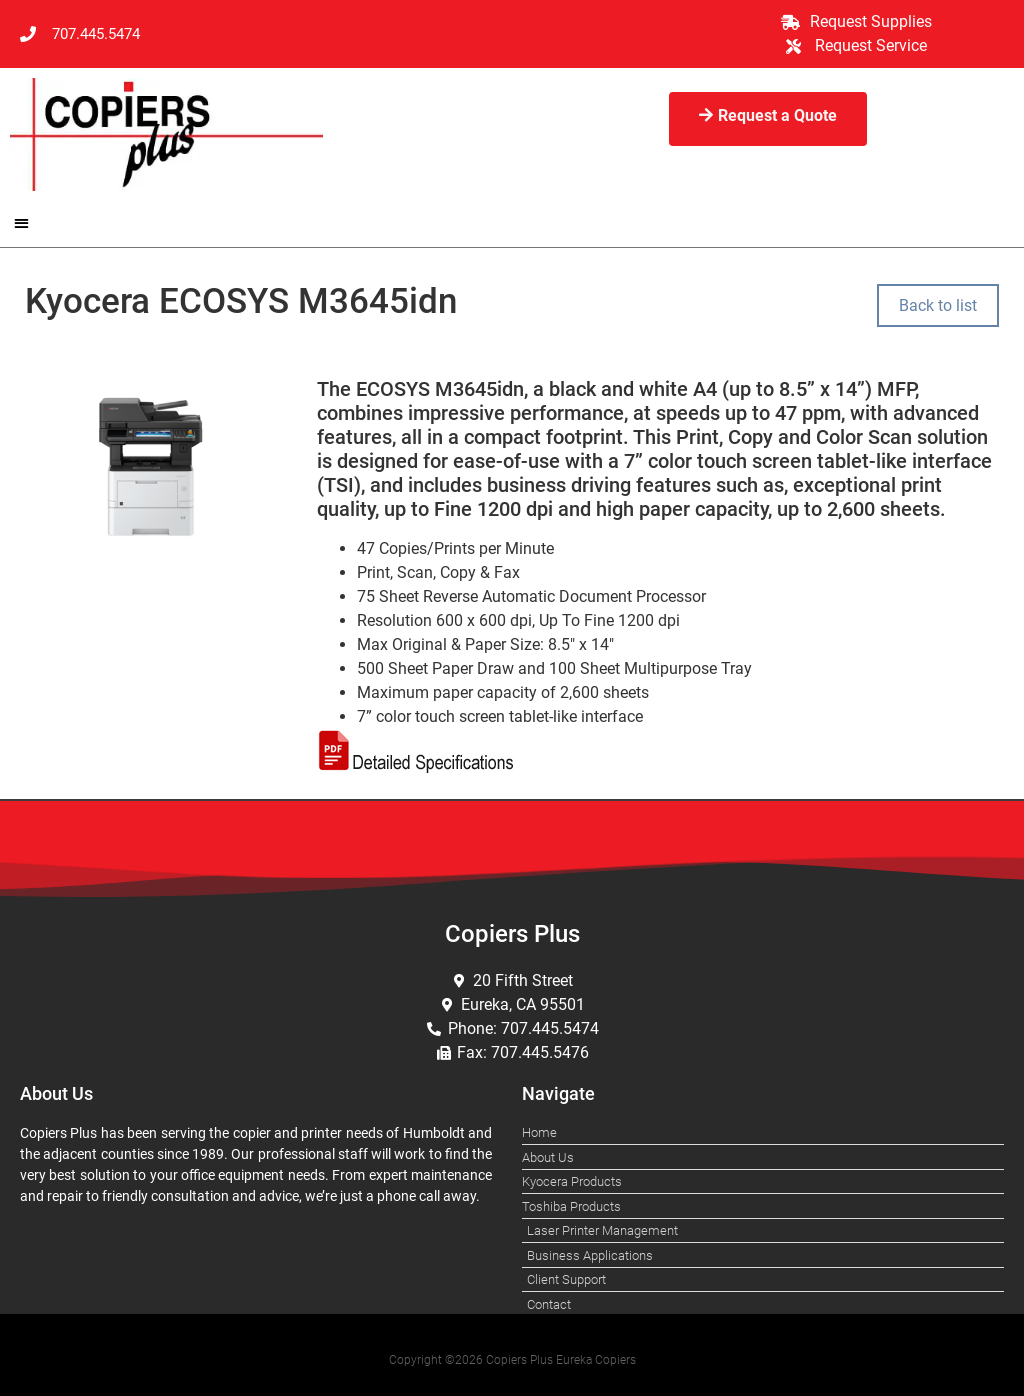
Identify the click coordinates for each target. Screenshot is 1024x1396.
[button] (21, 222)
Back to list (938, 305)
